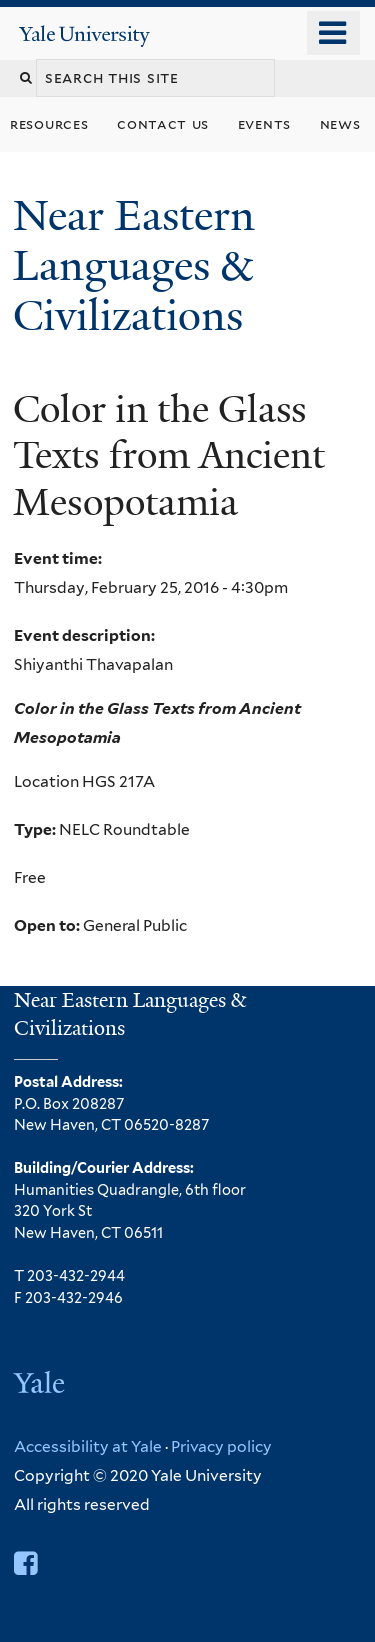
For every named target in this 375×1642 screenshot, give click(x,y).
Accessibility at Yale (88, 1446)
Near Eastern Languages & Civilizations (134, 265)
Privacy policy (221, 1446)
